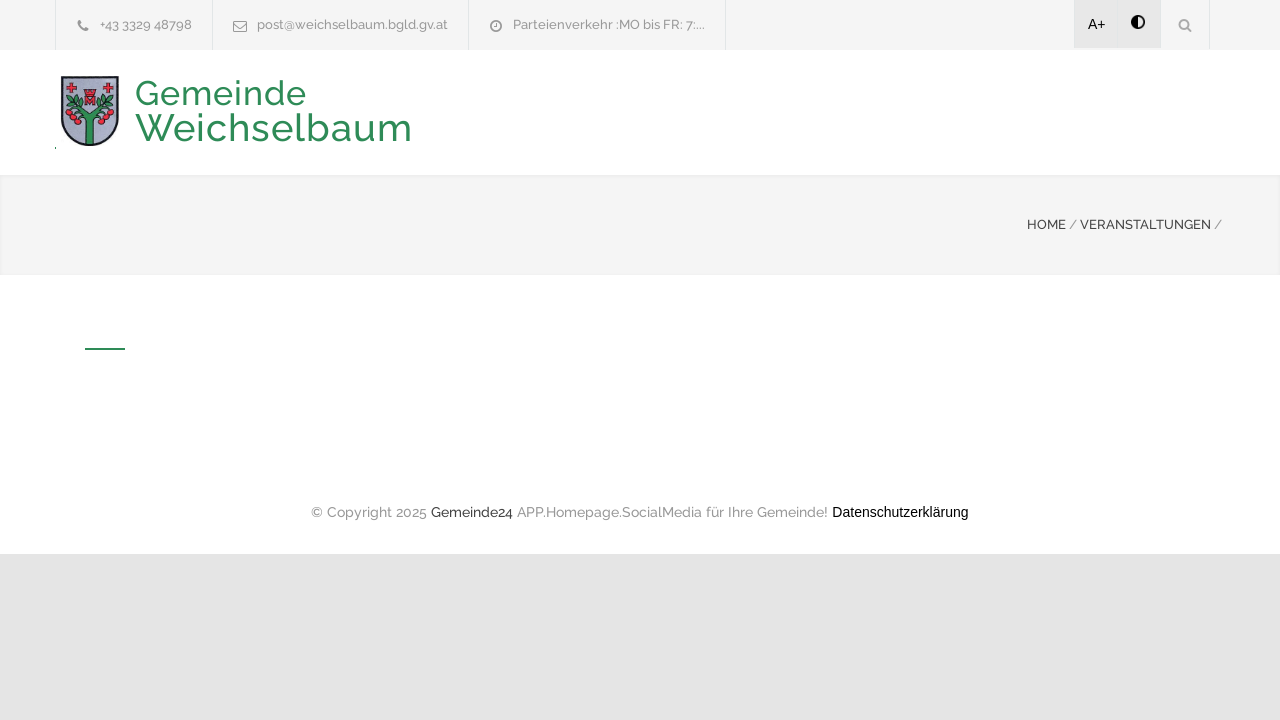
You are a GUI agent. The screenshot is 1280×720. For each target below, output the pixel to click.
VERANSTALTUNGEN (1145, 222)
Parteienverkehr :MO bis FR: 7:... (609, 24)
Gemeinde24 (472, 510)
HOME (1046, 222)
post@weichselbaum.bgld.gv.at (352, 24)
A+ (1097, 24)
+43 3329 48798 (146, 24)
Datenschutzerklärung (900, 510)
